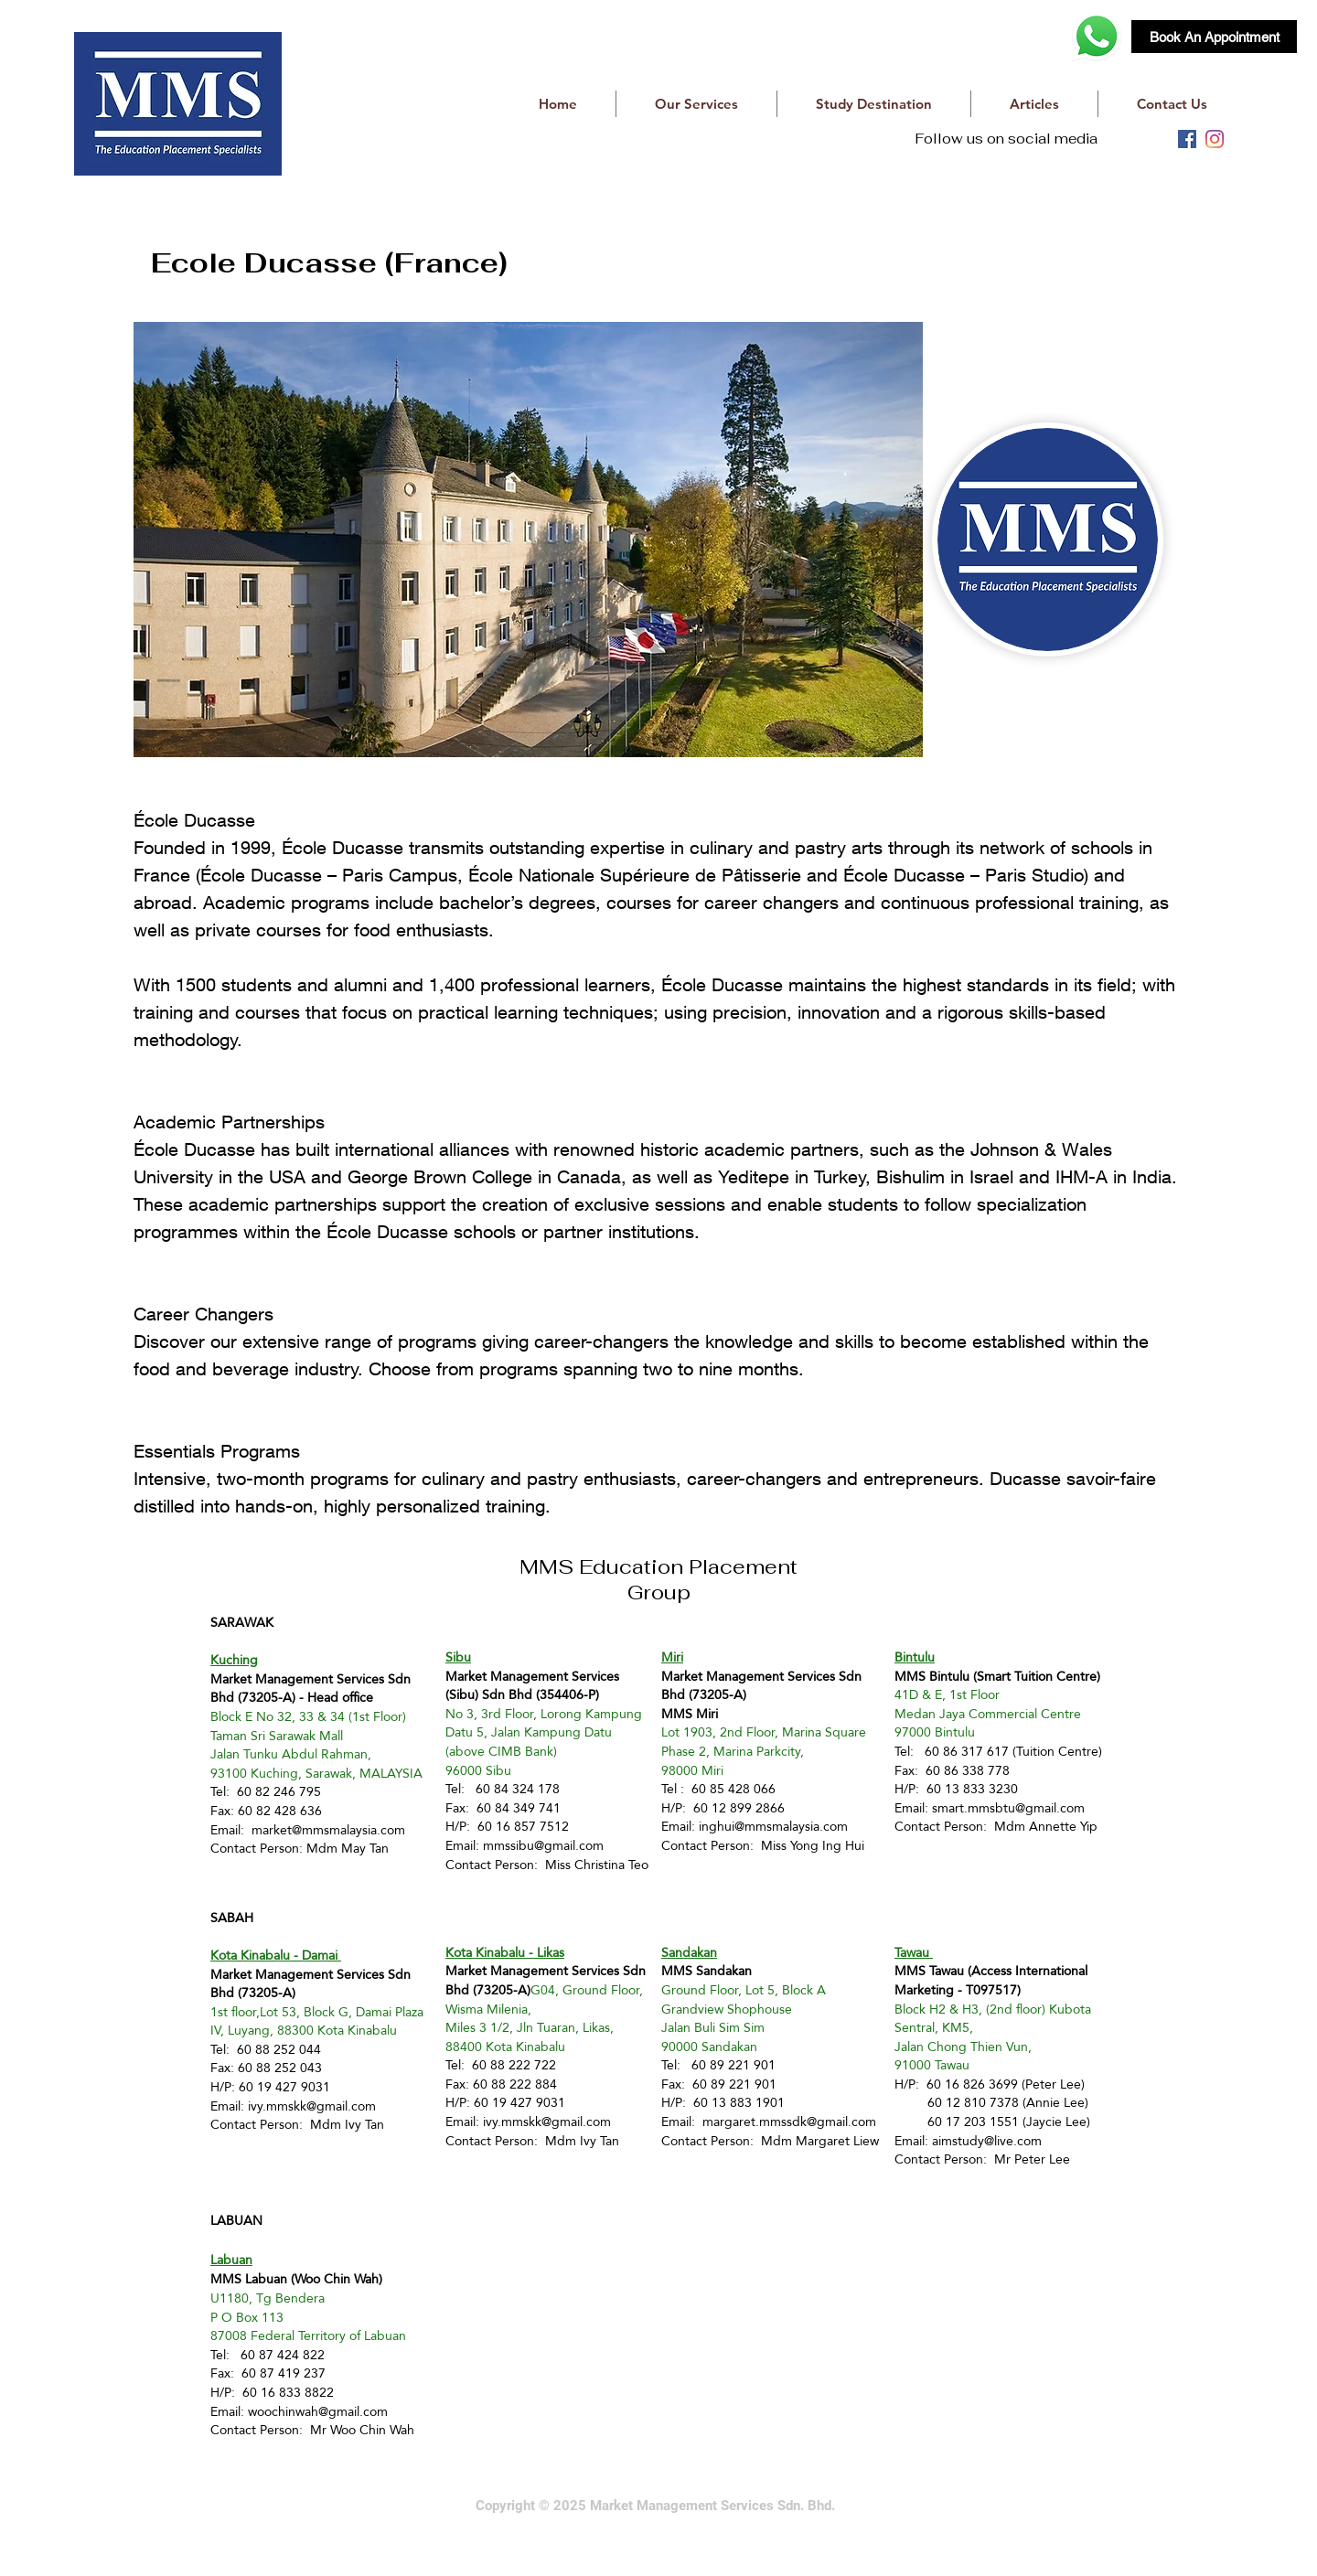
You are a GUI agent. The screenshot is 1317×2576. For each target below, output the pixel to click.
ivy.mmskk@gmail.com (312, 2106)
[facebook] (1187, 139)
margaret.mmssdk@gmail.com (789, 2121)
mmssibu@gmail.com (543, 1845)
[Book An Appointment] (1214, 36)
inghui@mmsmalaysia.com (773, 1826)
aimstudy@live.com (987, 2141)
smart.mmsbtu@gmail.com (1008, 1808)
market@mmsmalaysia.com (328, 1830)
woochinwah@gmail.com (318, 2411)
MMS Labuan (248, 2279)
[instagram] (1214, 139)
